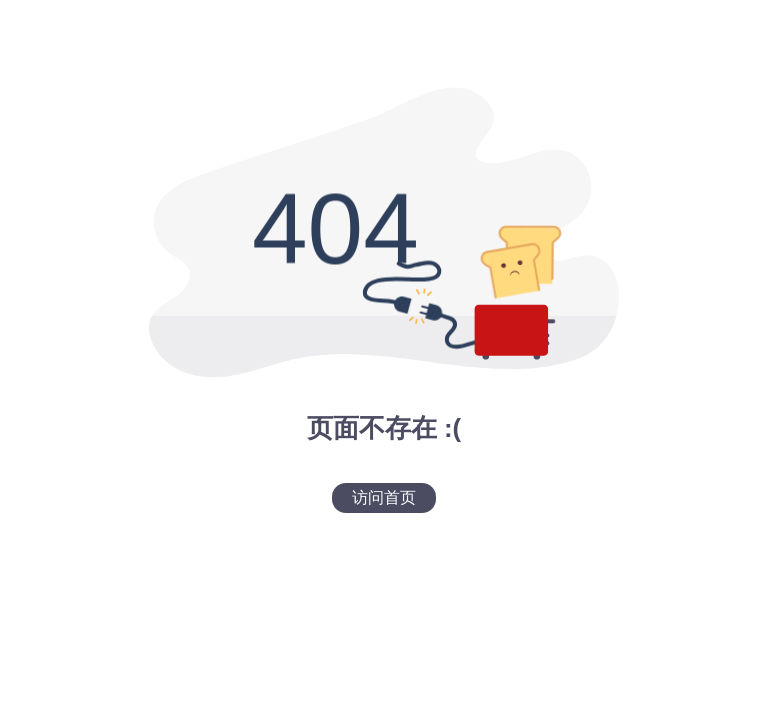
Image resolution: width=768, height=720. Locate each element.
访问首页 (384, 497)
